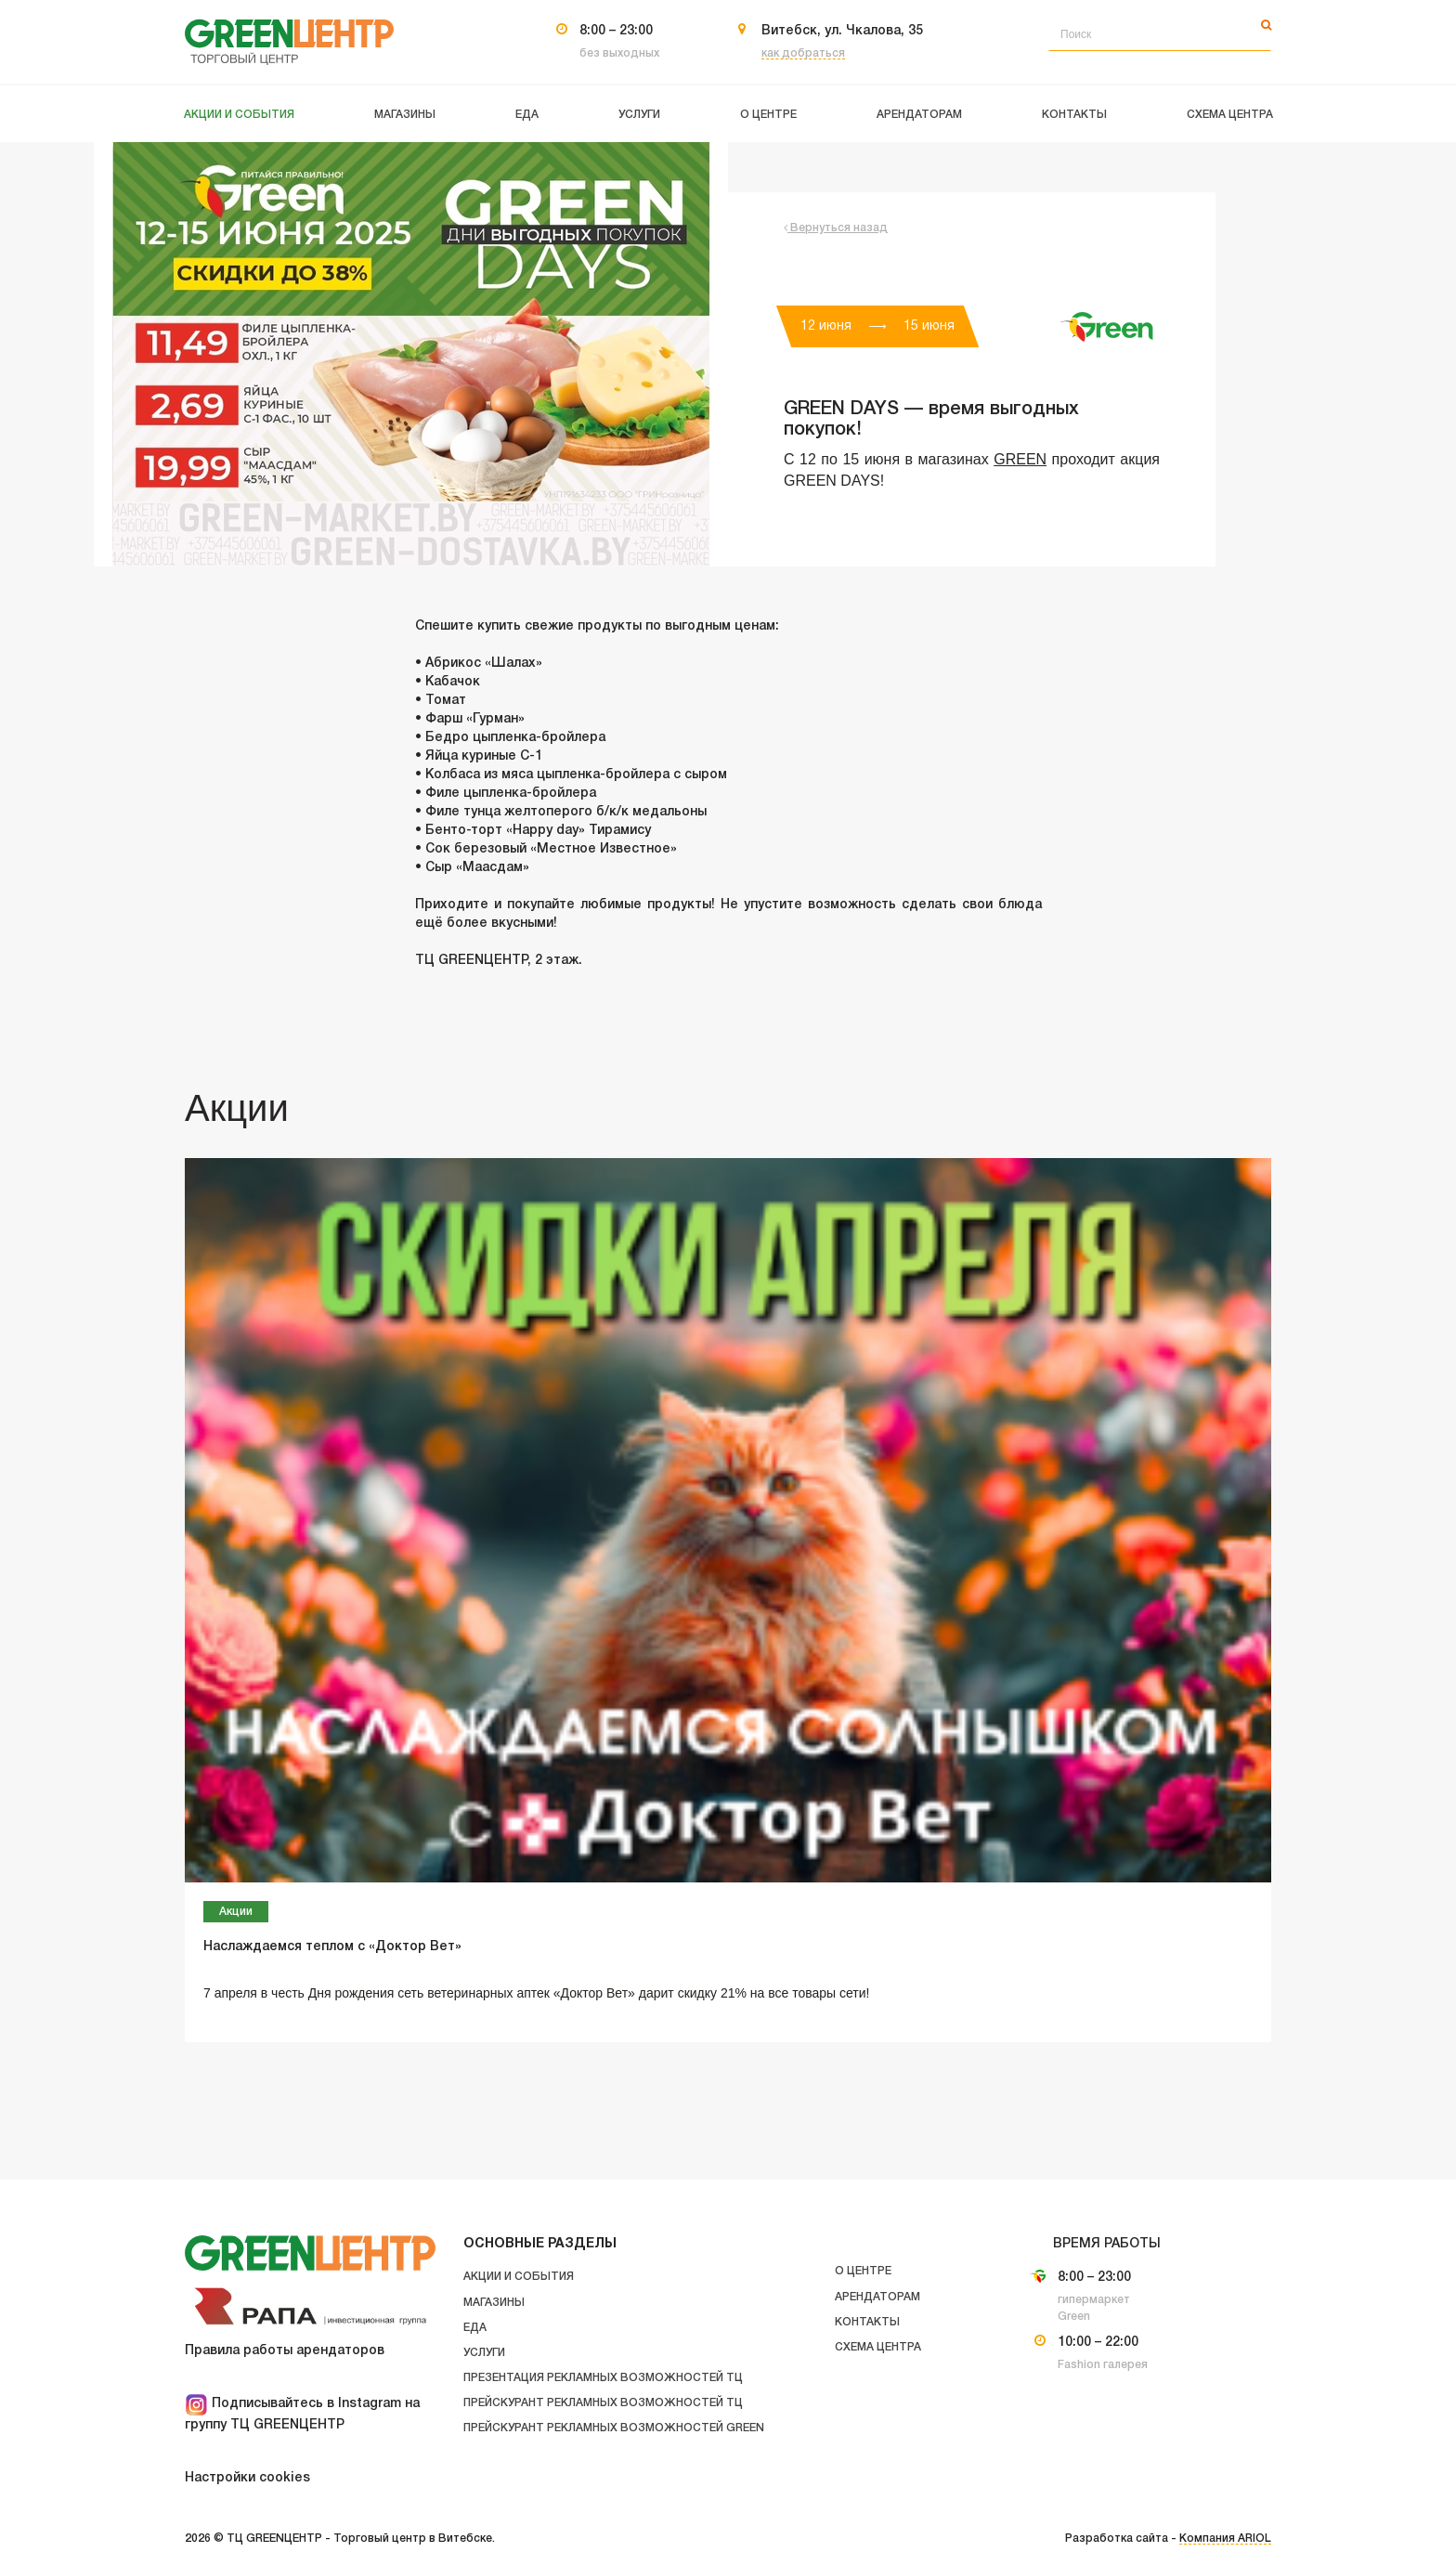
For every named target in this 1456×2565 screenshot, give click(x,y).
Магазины (494, 2303)
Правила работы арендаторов (284, 2351)
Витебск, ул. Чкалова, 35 (842, 31)
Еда (475, 2328)
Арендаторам (877, 2297)
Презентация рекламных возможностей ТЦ (603, 2378)
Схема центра (878, 2347)
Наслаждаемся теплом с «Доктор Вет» (332, 1947)
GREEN (1020, 459)
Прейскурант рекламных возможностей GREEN (613, 2428)
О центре (863, 2271)
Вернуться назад (836, 228)
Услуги (484, 2353)
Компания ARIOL (1225, 2538)
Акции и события (518, 2277)
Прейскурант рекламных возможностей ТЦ (603, 2403)
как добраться (803, 53)
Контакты (867, 2322)
